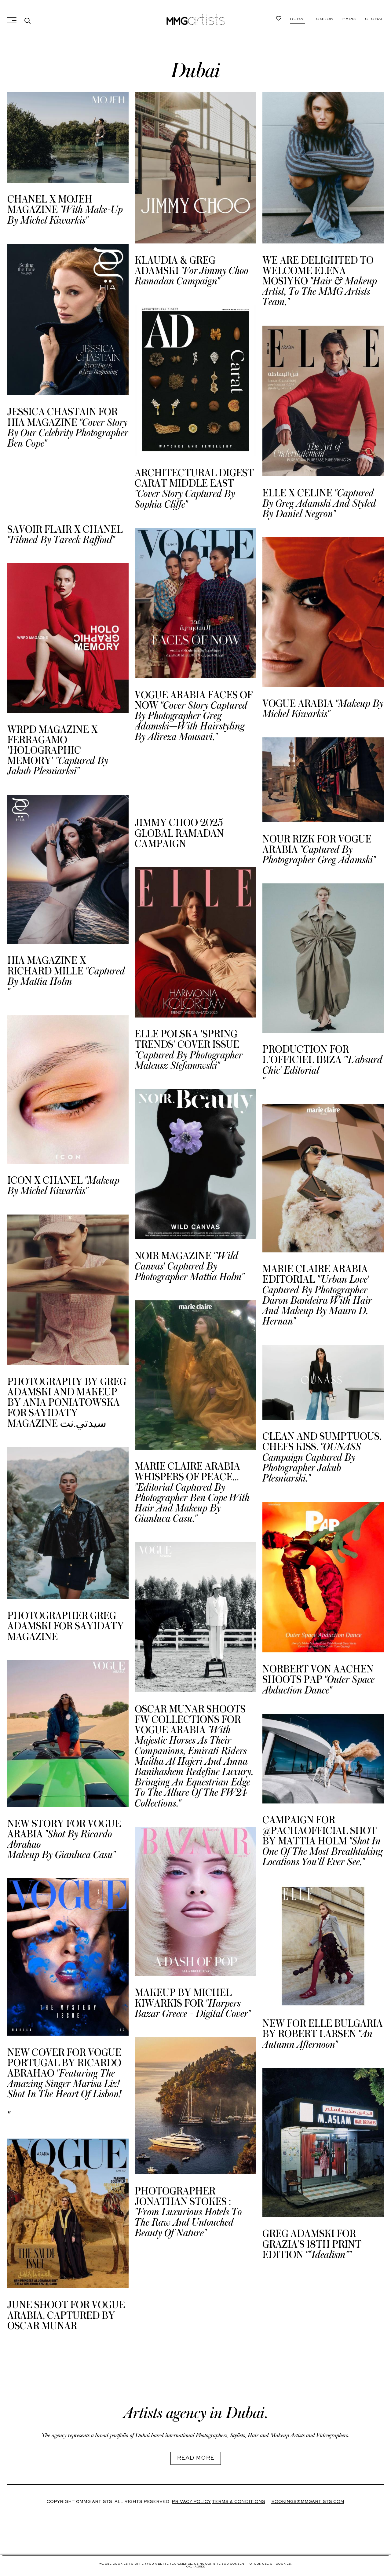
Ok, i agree (195, 2567)
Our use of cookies (272, 2564)
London (323, 19)
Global (374, 19)
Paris (349, 19)
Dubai (297, 19)
